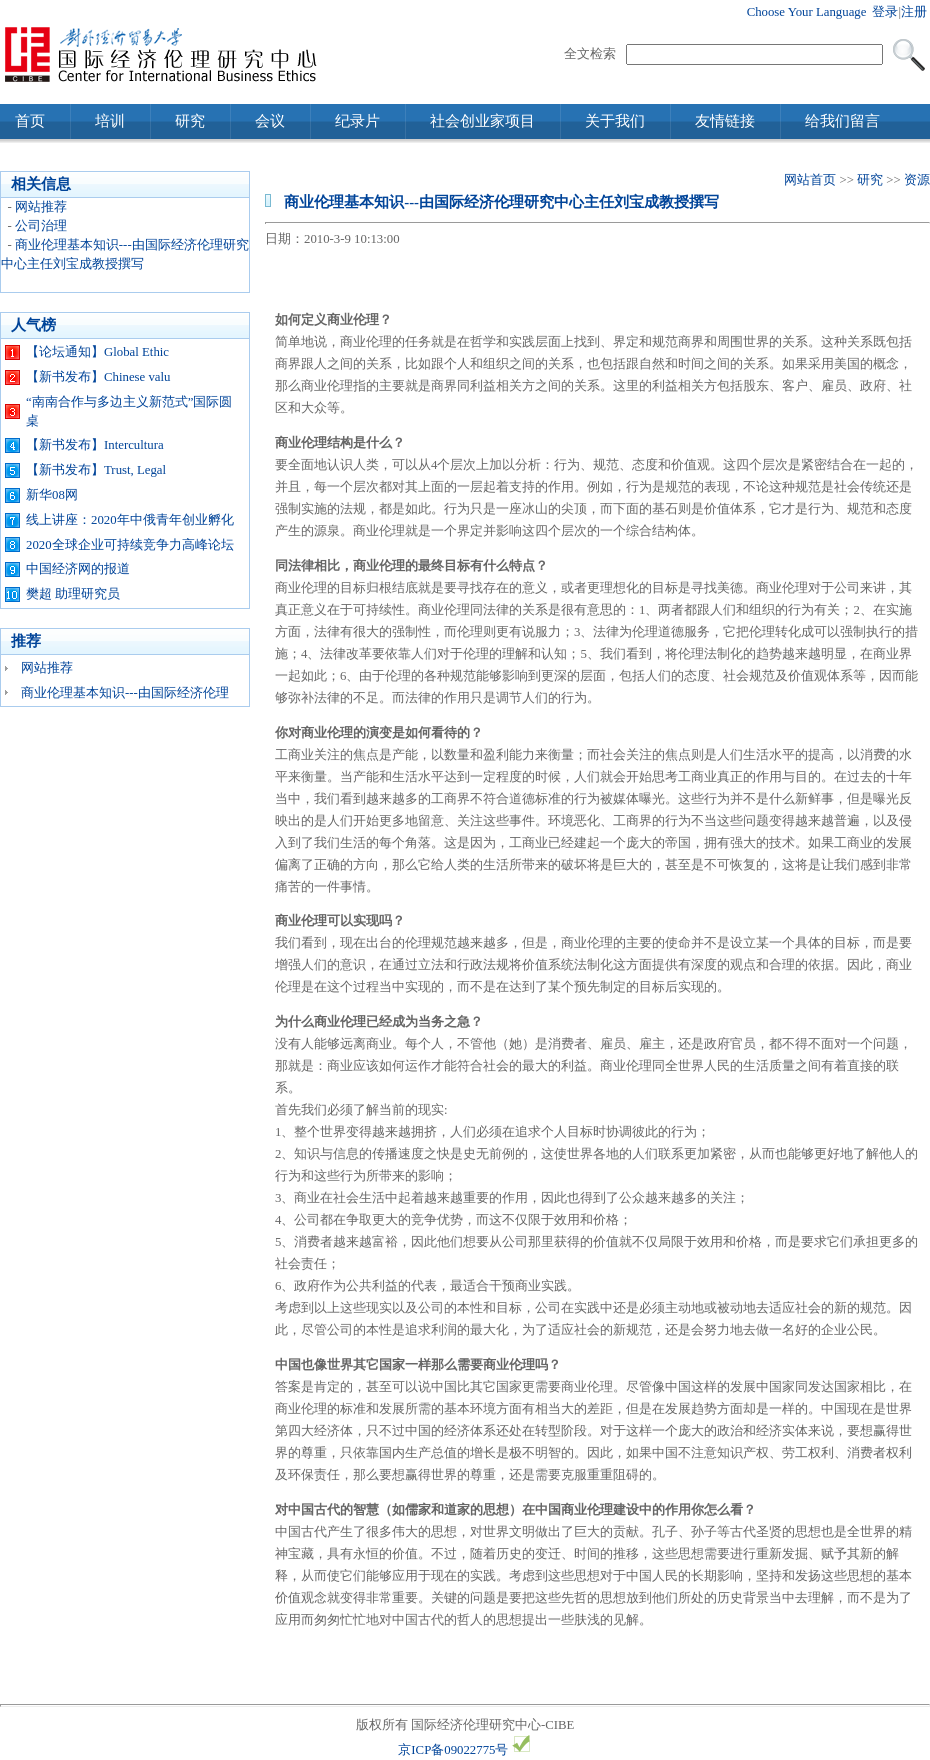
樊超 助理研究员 (73, 594)
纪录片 (357, 121)
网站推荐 (41, 207)
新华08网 (52, 495)
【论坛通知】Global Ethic (97, 352)
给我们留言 (842, 121)
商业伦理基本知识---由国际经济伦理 (125, 693)
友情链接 (725, 121)
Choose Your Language (807, 12)
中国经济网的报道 (78, 569)
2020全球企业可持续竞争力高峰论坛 (130, 545)
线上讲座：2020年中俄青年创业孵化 (130, 520)
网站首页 (810, 180)
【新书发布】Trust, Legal (96, 470)
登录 (885, 12)
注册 (914, 12)
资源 (917, 180)
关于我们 (615, 121)
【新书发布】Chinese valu (98, 377)
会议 (270, 121)
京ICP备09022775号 (453, 1750)
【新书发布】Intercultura (95, 445)
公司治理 (41, 226)
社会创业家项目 (482, 121)
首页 (30, 121)
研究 (190, 121)
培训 (110, 121)
